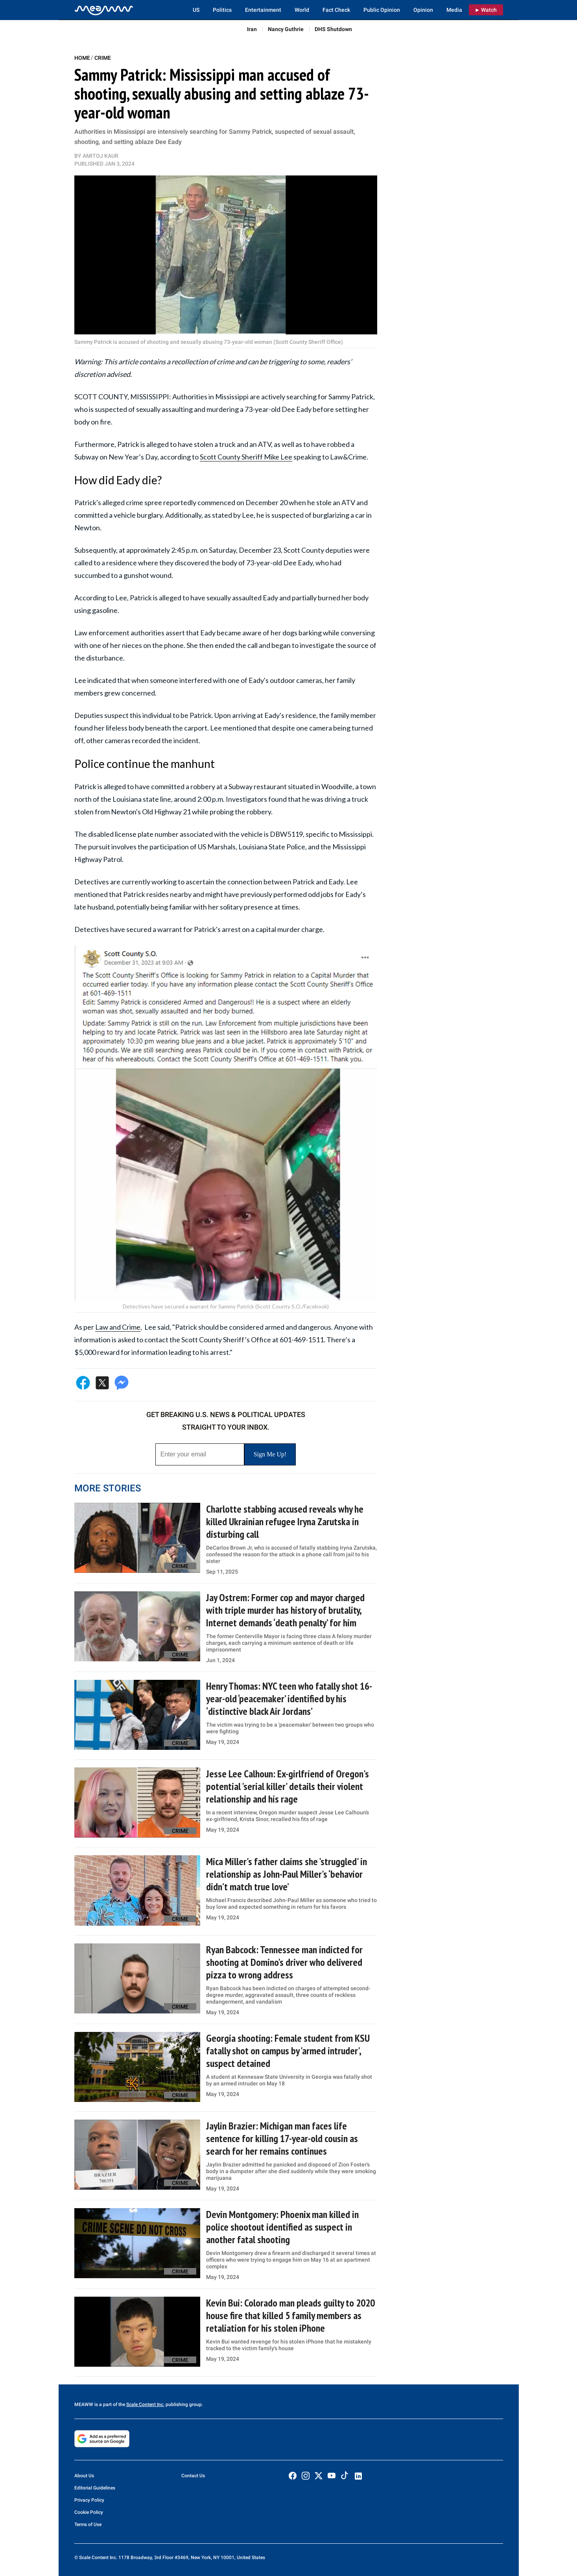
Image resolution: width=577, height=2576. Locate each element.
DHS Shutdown (333, 29)
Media (454, 10)
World (302, 10)
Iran (252, 29)
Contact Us (193, 2475)
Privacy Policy (89, 2500)
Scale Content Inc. (145, 2404)
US (196, 10)
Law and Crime (117, 1327)
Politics (222, 10)
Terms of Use (87, 2524)
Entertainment (263, 10)
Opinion (423, 10)
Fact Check (336, 10)
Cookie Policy (88, 2512)
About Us (84, 2475)
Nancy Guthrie (286, 29)
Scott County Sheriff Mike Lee (246, 456)
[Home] (103, 9)
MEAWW (83, 2404)
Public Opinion (381, 10)
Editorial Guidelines (94, 2488)
